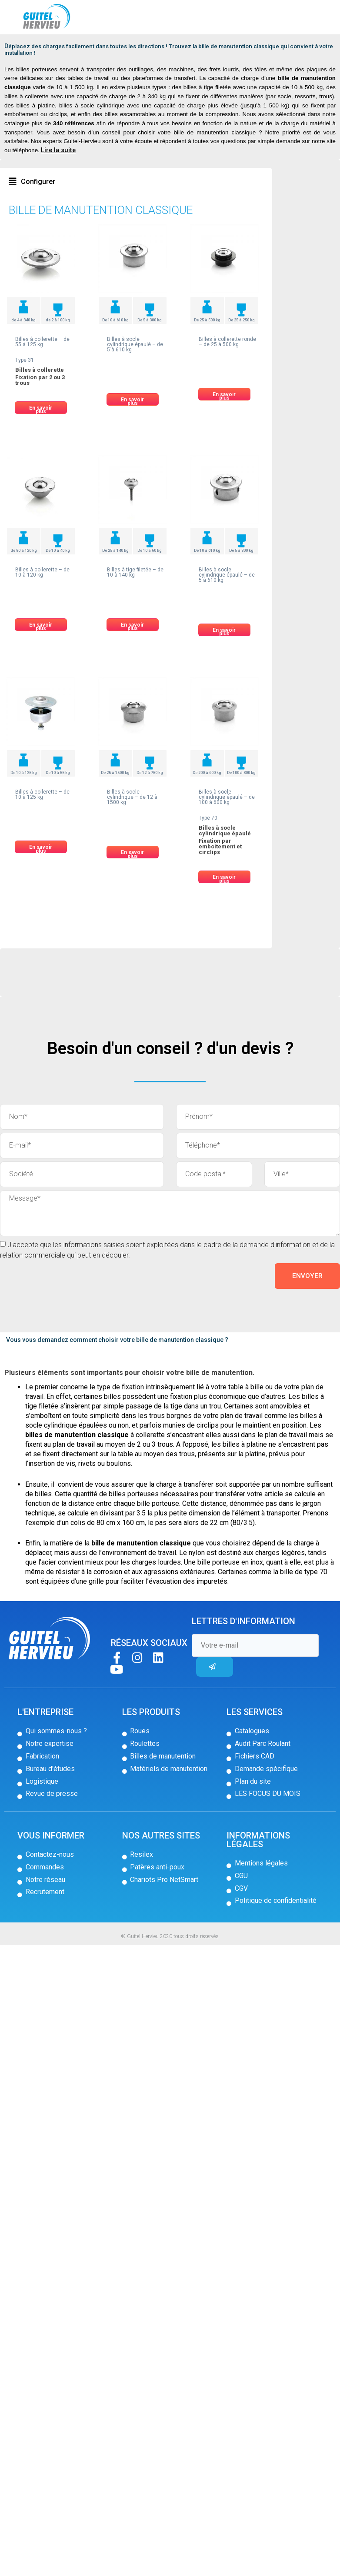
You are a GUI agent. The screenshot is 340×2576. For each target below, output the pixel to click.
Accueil (20, 49)
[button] (32, 205)
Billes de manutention (62, 49)
